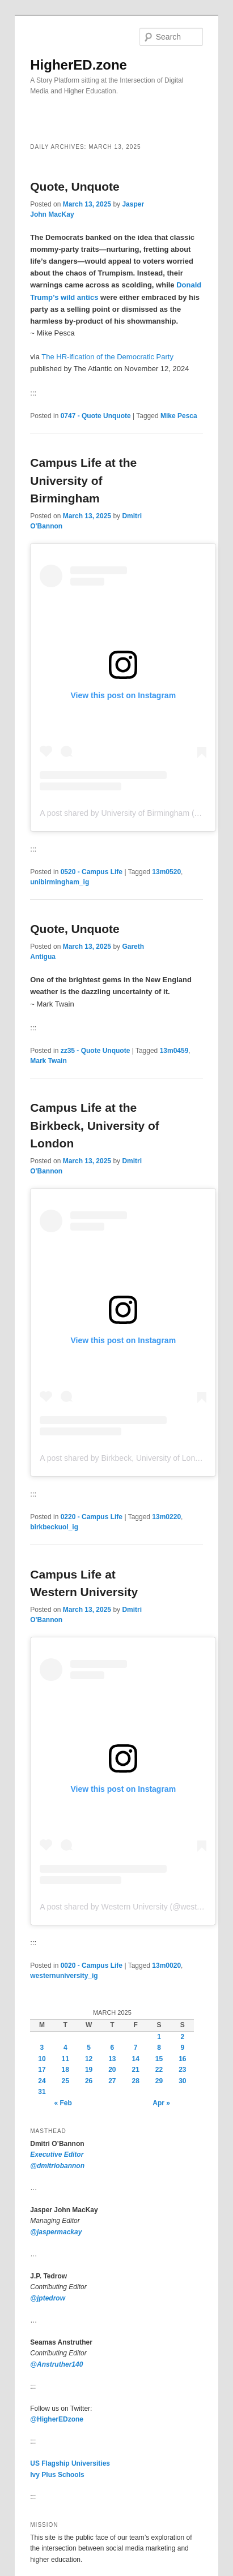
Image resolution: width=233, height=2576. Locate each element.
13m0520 (166, 872)
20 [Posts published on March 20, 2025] (112, 2070)
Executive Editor (56, 2154)
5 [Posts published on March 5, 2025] (89, 2048)
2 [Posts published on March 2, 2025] (182, 2037)
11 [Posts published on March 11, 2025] (65, 2059)
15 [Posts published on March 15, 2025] (159, 2059)
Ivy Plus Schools (57, 2475)
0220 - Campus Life (91, 1517)
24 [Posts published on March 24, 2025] (41, 2081)
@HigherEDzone (56, 2419)
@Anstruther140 (56, 2364)
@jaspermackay (56, 2232)
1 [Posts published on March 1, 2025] (159, 2037)
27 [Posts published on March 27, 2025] (112, 2081)
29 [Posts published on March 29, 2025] (159, 2081)
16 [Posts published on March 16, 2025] (182, 2059)
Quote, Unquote (74, 186)
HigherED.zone (78, 64)
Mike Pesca (178, 416)
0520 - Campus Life (91, 872)
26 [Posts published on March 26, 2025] (88, 2081)
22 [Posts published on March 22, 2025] (159, 2070)
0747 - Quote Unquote (96, 416)
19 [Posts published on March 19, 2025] (88, 2070)
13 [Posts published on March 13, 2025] (112, 2059)
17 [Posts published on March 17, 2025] (41, 2070)
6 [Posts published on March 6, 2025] (113, 2048)
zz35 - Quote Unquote (95, 1051)
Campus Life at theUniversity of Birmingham (83, 480)
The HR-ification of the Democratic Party (107, 356)
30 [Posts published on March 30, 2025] (182, 2081)
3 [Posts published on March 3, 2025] (42, 2048)
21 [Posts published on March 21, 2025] (135, 2070)
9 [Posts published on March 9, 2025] (182, 2048)
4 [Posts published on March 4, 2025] (65, 2048)
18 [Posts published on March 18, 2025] (65, 2070)
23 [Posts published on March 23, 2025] (182, 2070)
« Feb (62, 2103)
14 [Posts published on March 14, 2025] (135, 2059)
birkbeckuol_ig (54, 1527)
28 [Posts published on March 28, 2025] (135, 2081)
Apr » (161, 2103)
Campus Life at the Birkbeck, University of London (94, 1125)
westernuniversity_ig (64, 1976)
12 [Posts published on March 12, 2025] (88, 2059)
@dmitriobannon (57, 2166)
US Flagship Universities (70, 2463)
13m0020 (166, 1965)
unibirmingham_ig (59, 882)
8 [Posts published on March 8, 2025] (159, 2048)
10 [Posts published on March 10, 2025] (41, 2059)
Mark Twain (48, 1061)
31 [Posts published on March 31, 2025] (41, 2092)
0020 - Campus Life (91, 1965)
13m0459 (174, 1051)
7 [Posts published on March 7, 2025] (136, 2048)
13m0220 (166, 1517)
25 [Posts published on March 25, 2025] (65, 2081)
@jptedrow (47, 2298)
